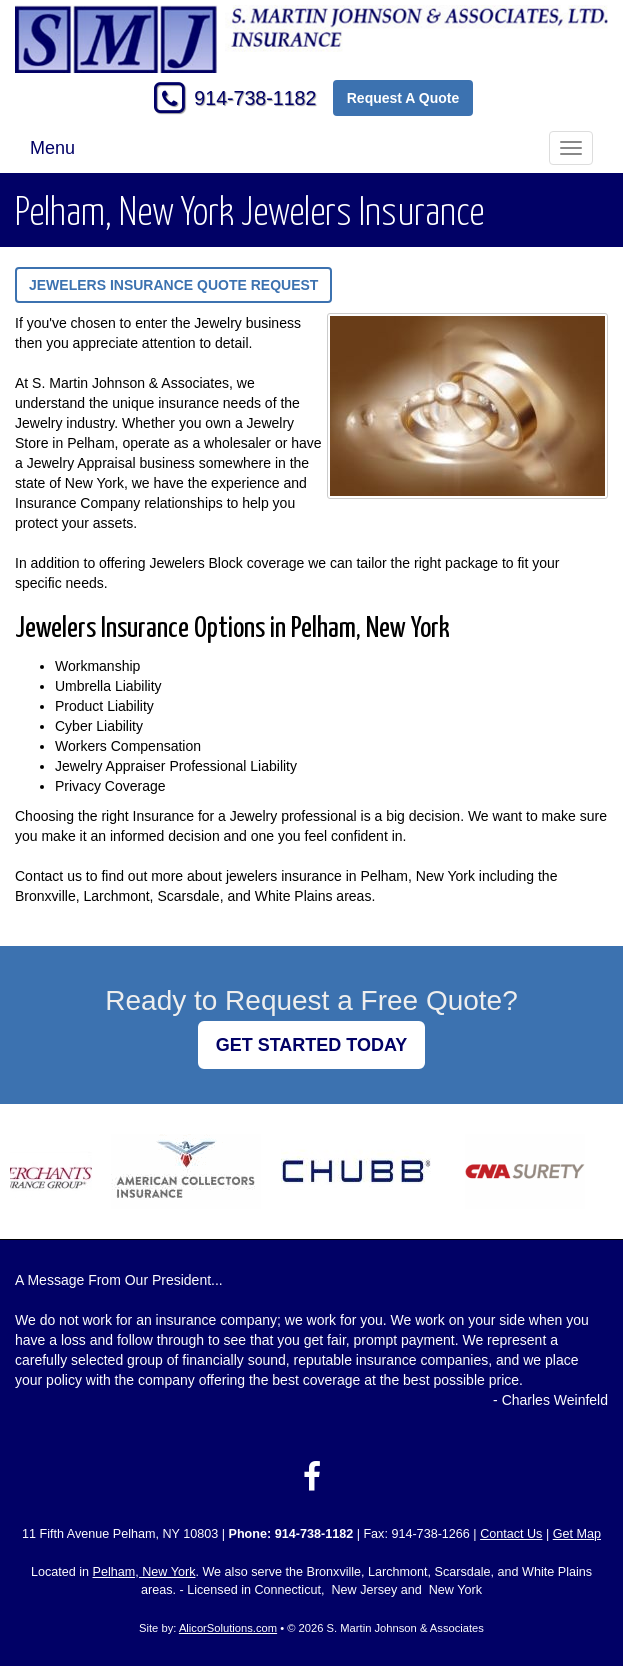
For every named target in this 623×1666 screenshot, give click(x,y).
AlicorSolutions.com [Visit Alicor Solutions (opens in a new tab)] (228, 1628)
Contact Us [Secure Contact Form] (511, 1534)
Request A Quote (403, 98)
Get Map (577, 1534)
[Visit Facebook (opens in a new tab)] (312, 1477)
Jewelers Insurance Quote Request (173, 285)
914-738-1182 (255, 98)
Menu (52, 148)
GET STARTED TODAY (312, 1045)
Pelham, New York (144, 1572)
